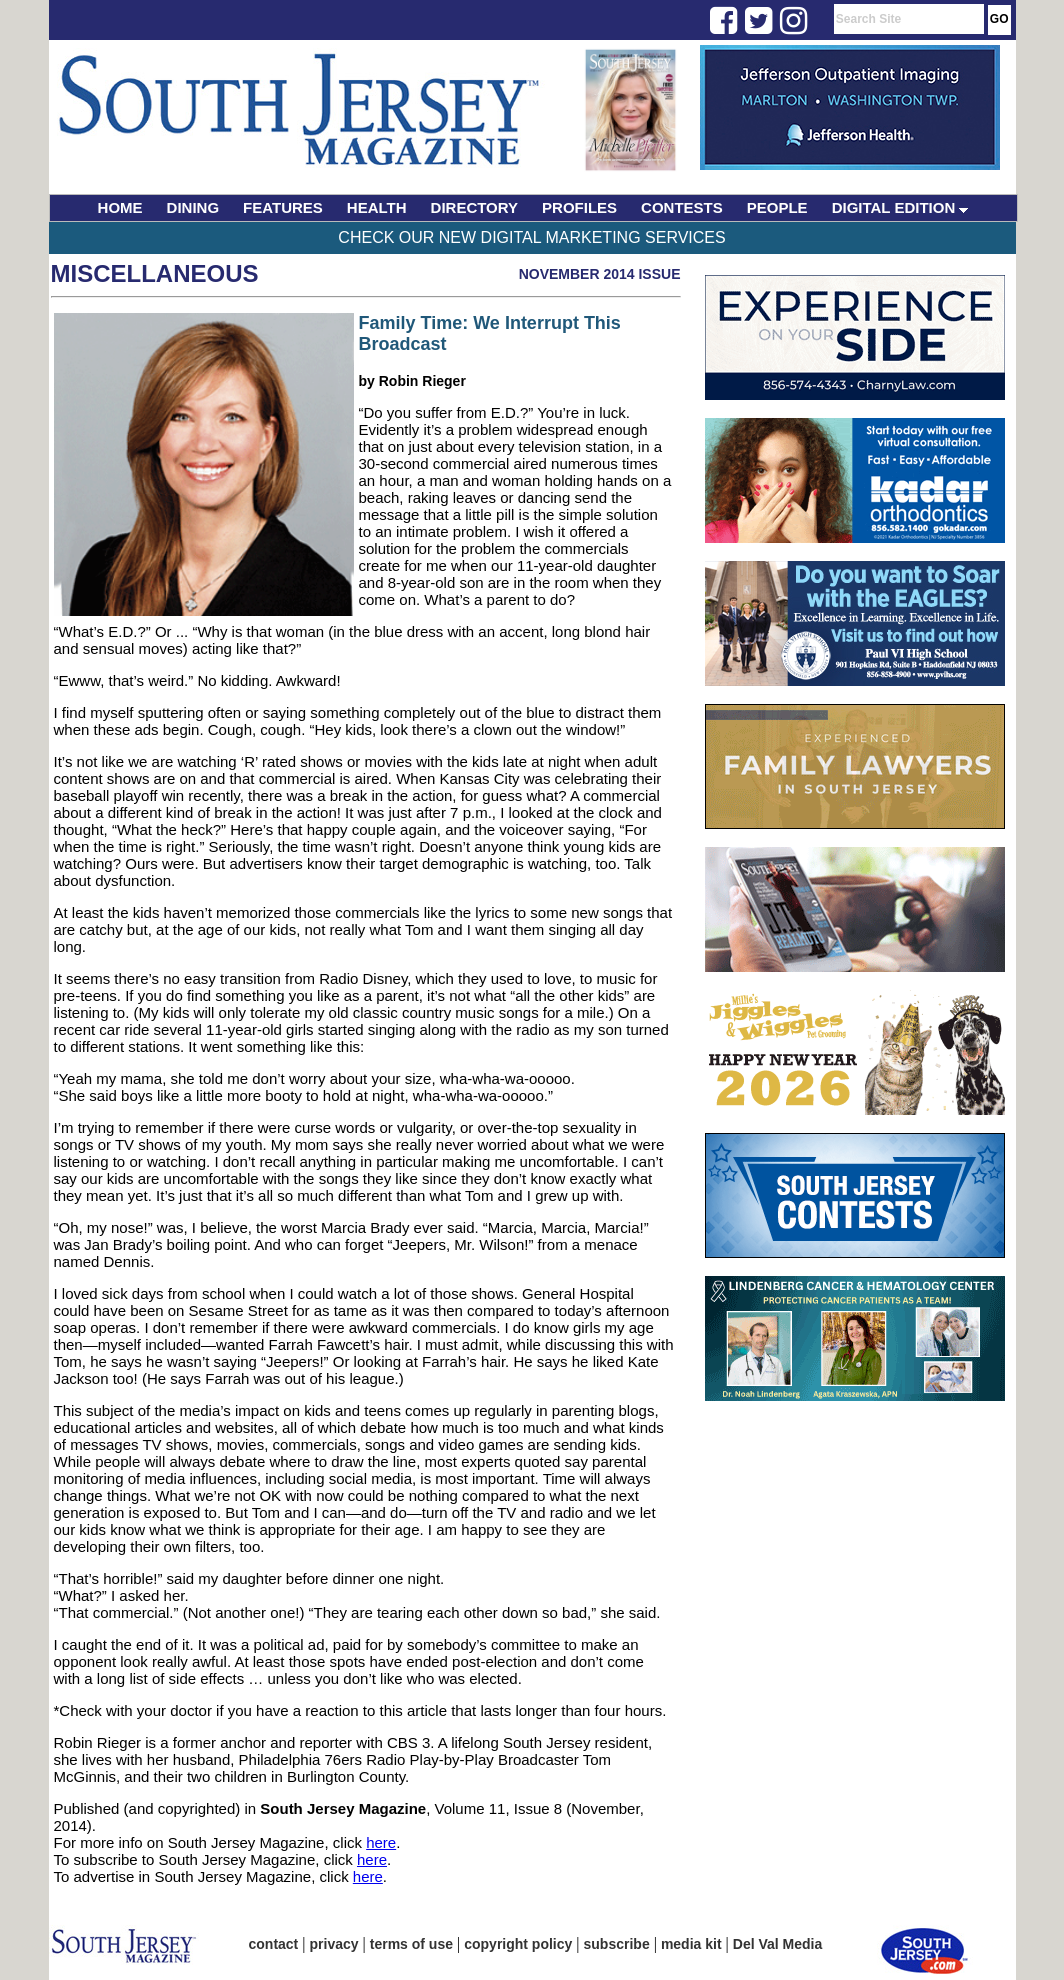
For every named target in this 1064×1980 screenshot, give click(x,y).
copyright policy (518, 1944)
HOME (120, 207)
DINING (193, 207)
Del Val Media (777, 1944)
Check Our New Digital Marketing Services (531, 237)
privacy (334, 1944)
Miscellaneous (155, 273)
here (381, 1842)
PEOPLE (777, 207)
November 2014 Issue (600, 274)
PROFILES (579, 207)
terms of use (411, 1944)
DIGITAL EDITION (900, 207)
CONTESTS (682, 207)
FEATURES (283, 207)
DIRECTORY (475, 207)
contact (274, 1944)
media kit (691, 1944)
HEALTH (377, 207)
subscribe (617, 1944)
